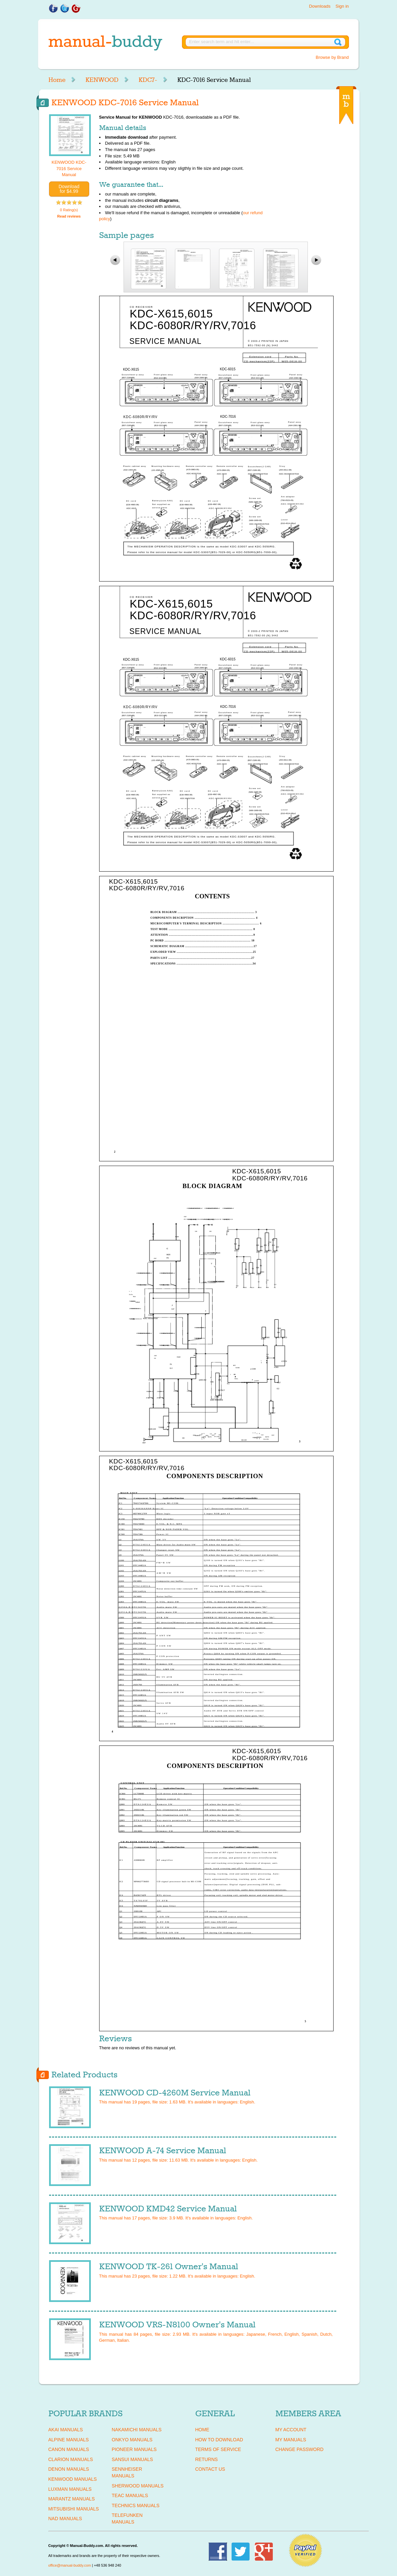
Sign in (342, 6)
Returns (206, 2459)
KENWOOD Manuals (72, 2479)
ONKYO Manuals (132, 2439)
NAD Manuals (65, 2518)
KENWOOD (102, 80)
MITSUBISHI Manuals (73, 2508)
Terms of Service (218, 2449)
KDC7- (148, 80)
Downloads (319, 6)
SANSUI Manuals (132, 2459)
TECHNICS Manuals (136, 2505)
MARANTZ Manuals (71, 2498)
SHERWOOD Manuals (138, 2485)
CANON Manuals (68, 2449)
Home (56, 80)
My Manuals (290, 2439)
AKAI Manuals (65, 2429)
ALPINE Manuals (68, 2439)
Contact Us (210, 2469)
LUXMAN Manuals (70, 2489)
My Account (291, 2429)
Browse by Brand (332, 57)
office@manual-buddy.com (69, 2565)
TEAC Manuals (130, 2495)
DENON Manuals (68, 2469)
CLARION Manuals (70, 2459)
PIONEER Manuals (134, 2449)
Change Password (299, 2449)
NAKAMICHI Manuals (137, 2429)
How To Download (219, 2439)
